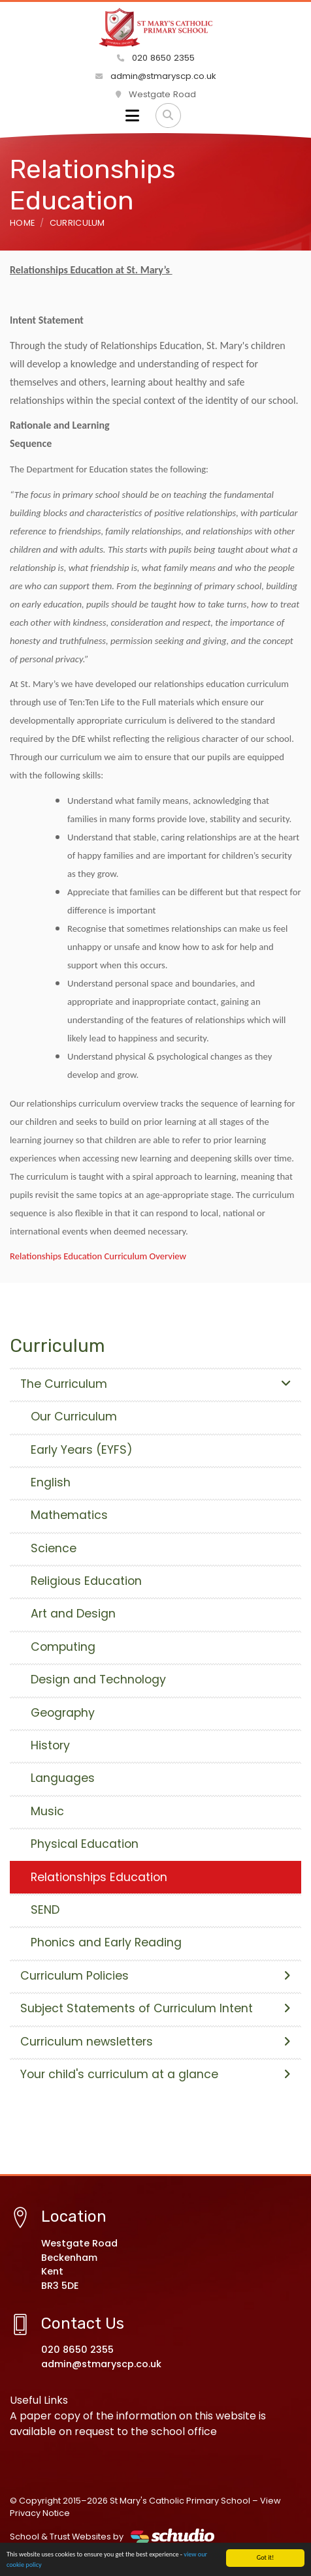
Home (22, 222)
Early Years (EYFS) (82, 1450)
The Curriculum (155, 1384)
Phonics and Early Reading (106, 1942)
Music (47, 1811)
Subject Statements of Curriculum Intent (155, 2008)
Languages (63, 1778)
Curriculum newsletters (155, 2041)
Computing (63, 1647)
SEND (45, 1910)
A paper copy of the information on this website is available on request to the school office (138, 2423)
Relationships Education (99, 1877)
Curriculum (77, 222)
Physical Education (85, 1844)
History (50, 1745)
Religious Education (86, 1581)
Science (53, 1548)
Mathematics (69, 1515)
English (51, 1482)
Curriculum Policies (155, 1976)
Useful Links (39, 2400)
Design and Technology (98, 1679)
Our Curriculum (74, 1416)
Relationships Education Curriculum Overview (98, 1256)
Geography (63, 1713)
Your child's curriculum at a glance (155, 2074)
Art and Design (73, 1613)
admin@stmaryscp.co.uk (155, 76)
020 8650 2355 (156, 58)
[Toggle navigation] (132, 115)
